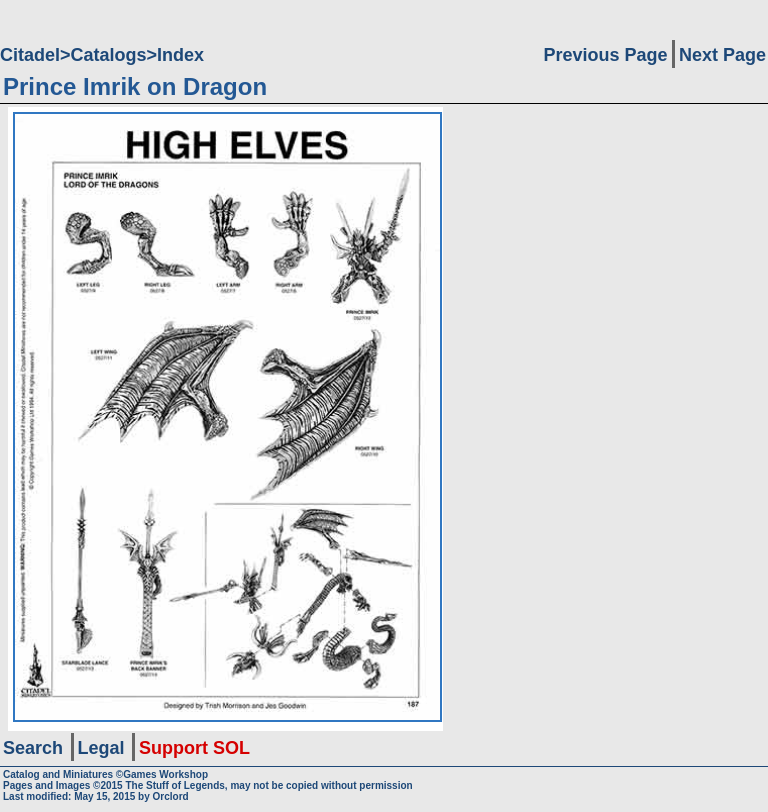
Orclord (171, 796)
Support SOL (194, 748)
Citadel (30, 55)
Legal (101, 748)
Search (33, 748)
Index (180, 55)
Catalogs (109, 55)
